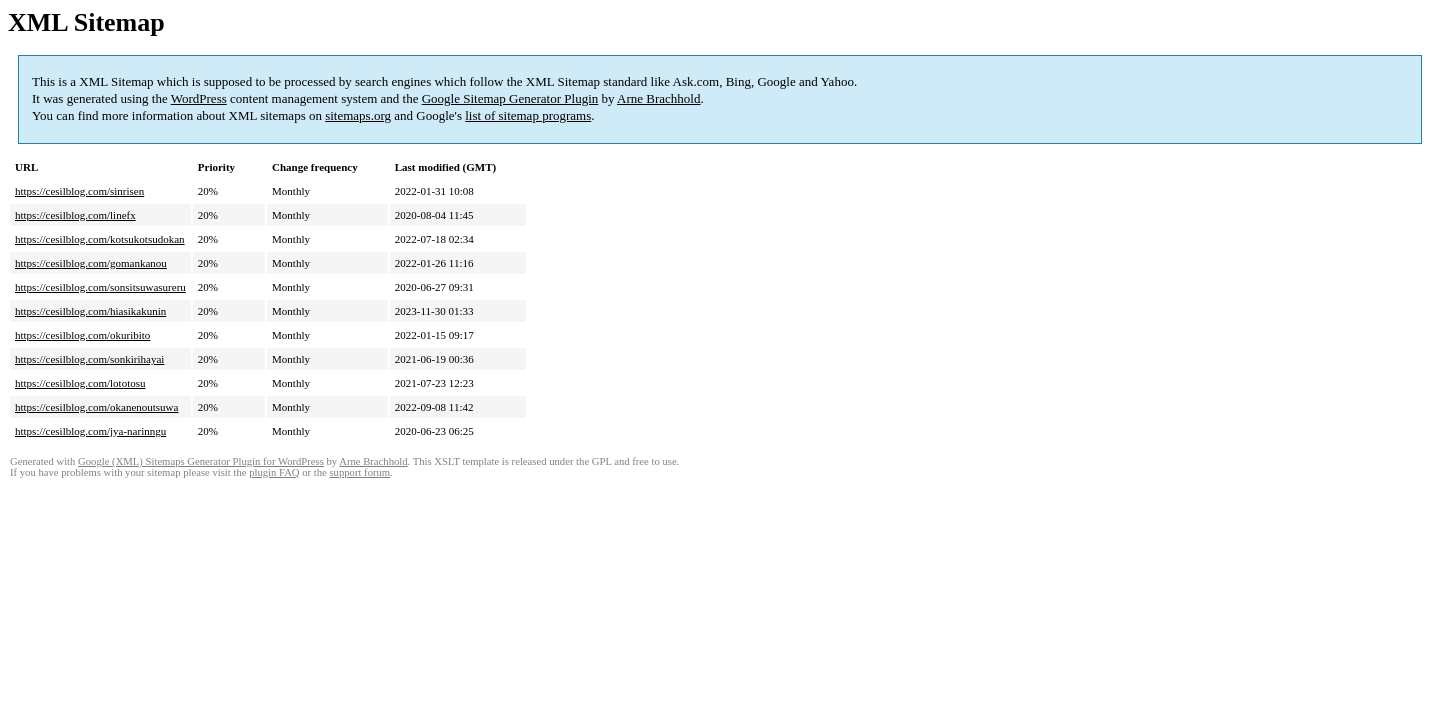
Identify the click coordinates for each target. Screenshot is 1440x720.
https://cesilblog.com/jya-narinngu (90, 431)
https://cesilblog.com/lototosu (80, 383)
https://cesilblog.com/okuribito (82, 335)
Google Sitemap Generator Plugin (510, 98)
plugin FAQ (274, 472)
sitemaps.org (358, 115)
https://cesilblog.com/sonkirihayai (89, 359)
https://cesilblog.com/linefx (75, 215)
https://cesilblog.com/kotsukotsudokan (100, 239)
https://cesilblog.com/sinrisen (79, 191)
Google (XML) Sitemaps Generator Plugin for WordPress (201, 461)
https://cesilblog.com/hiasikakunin (90, 311)
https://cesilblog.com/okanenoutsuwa (96, 407)
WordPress (199, 98)
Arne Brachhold (658, 98)
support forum (359, 472)
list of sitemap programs (528, 115)
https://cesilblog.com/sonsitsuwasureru (100, 287)
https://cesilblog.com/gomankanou (91, 263)
